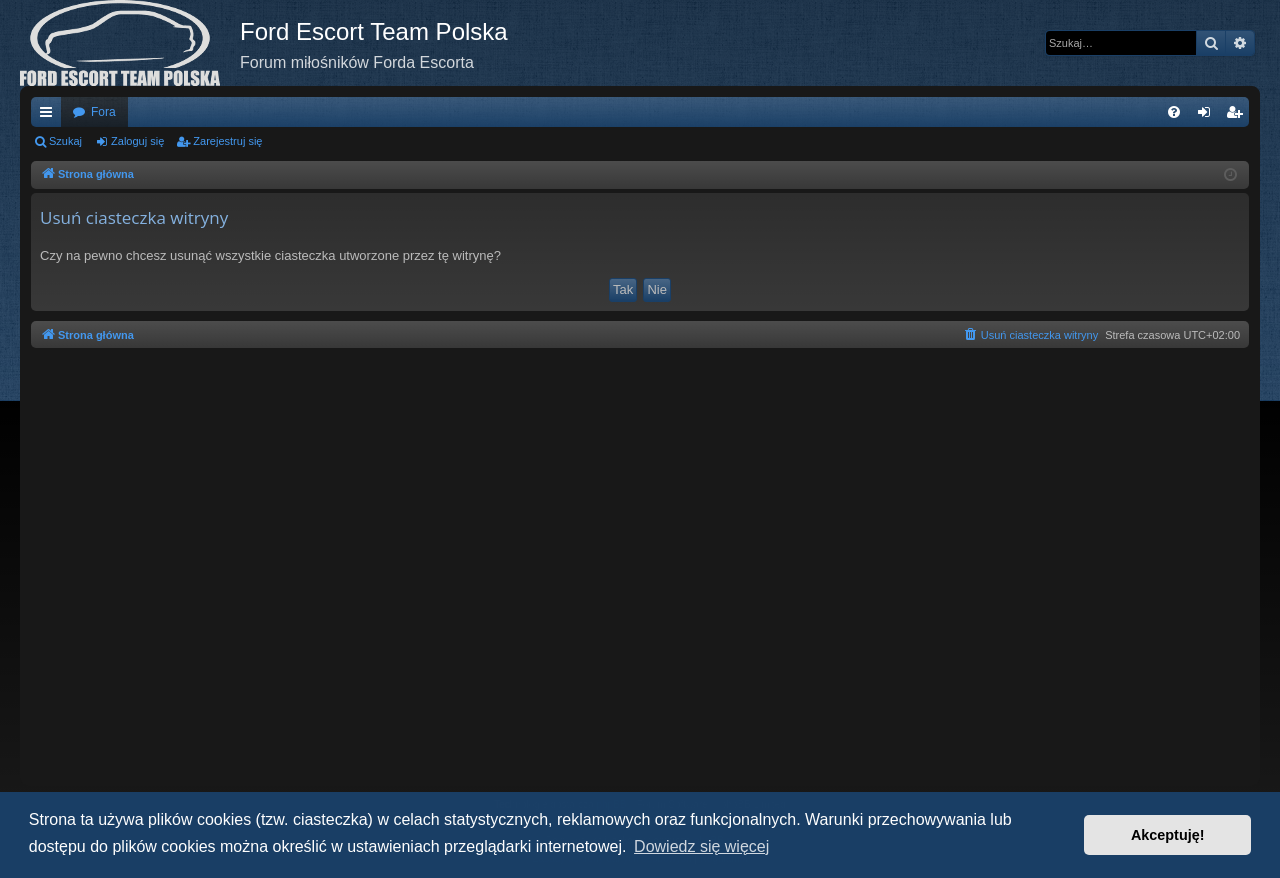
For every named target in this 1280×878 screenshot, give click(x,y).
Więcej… (50, 116)
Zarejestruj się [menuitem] (1238, 116)
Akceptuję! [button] (1168, 835)
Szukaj (65, 141)
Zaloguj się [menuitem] (1208, 116)
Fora (103, 112)
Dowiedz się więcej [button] (701, 846)
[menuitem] (1174, 112)
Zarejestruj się (227, 141)
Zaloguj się (137, 141)
